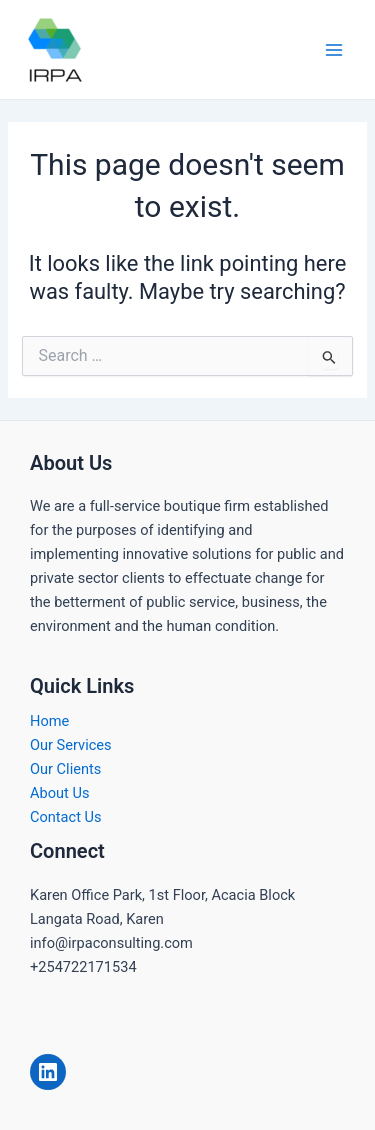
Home (49, 721)
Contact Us (66, 817)
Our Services (71, 745)
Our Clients (65, 769)
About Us (59, 793)
